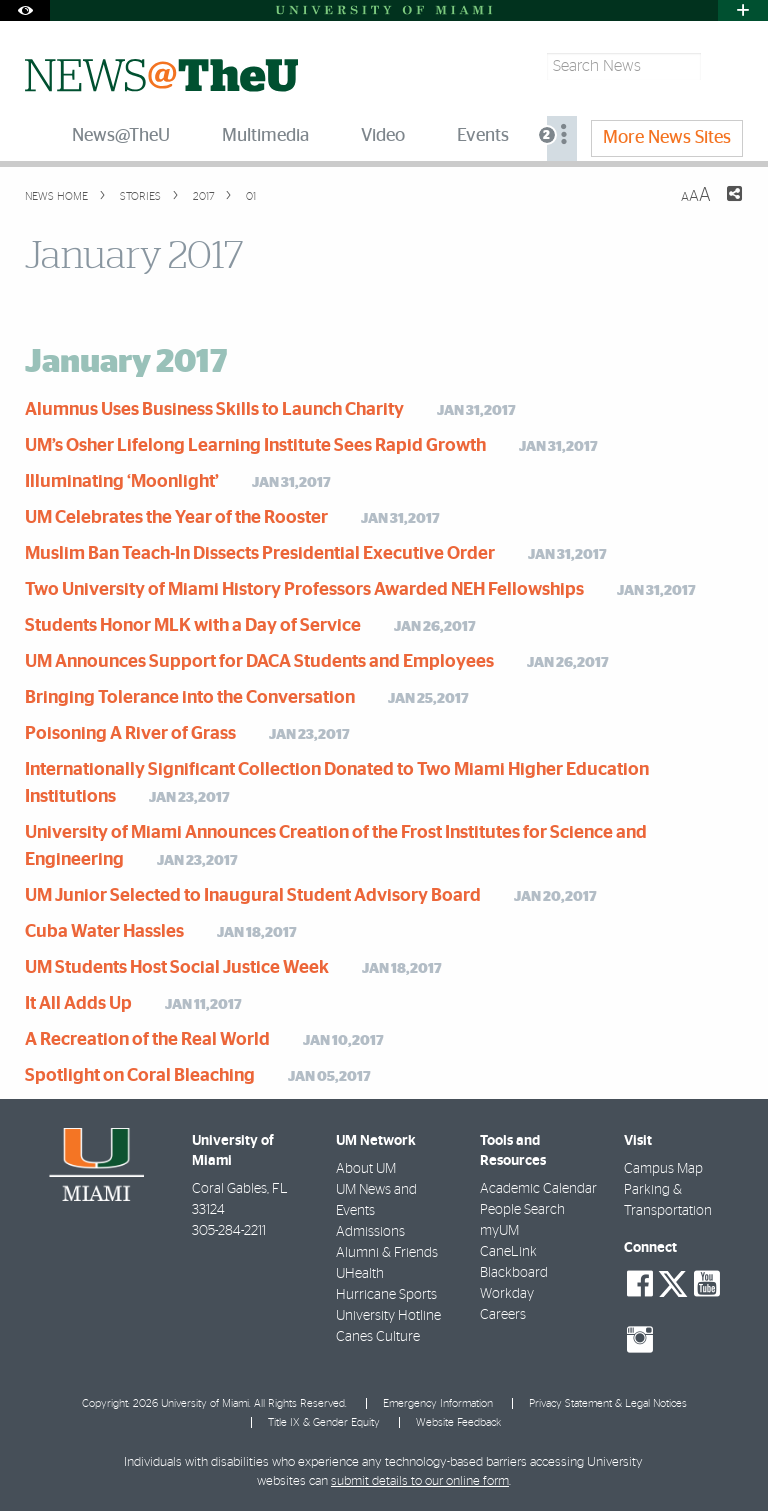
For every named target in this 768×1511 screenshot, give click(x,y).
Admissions (370, 1232)
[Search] (724, 66)
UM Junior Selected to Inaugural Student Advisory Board (253, 896)
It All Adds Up (78, 1004)
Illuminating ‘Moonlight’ (122, 482)
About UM (366, 1169)
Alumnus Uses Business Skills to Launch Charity (214, 410)
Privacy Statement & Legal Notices (608, 1403)
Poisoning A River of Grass (130, 734)
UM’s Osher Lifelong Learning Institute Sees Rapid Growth (255, 446)
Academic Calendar (538, 1189)
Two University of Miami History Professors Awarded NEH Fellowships (304, 590)
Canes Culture (378, 1337)
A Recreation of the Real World (147, 1040)
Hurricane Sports (386, 1295)
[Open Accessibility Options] (25, 10)
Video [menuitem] (383, 136)
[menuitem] (562, 138)
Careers (503, 1315)
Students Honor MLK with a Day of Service (193, 626)
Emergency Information (438, 1403)
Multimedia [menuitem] (265, 136)
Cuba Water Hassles (104, 932)
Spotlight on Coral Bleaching (140, 1076)
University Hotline (388, 1316)
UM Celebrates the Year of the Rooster (176, 518)
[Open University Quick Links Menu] (743, 10)
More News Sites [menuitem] (667, 138)
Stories (139, 196)
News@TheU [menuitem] (121, 136)
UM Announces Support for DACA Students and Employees (259, 662)
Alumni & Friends (387, 1253)
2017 (202, 196)
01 (249, 196)
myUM (499, 1231)
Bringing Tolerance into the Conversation (190, 698)
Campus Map (663, 1169)
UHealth (360, 1274)
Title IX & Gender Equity (324, 1422)
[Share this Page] (722, 206)
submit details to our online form (420, 1481)
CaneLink (508, 1252)
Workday (507, 1294)
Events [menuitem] (483, 136)
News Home (56, 196)
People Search (522, 1210)
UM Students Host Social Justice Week (177, 968)
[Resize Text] (696, 195)
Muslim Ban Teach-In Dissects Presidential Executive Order (260, 554)
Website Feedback (458, 1422)
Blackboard (514, 1273)
